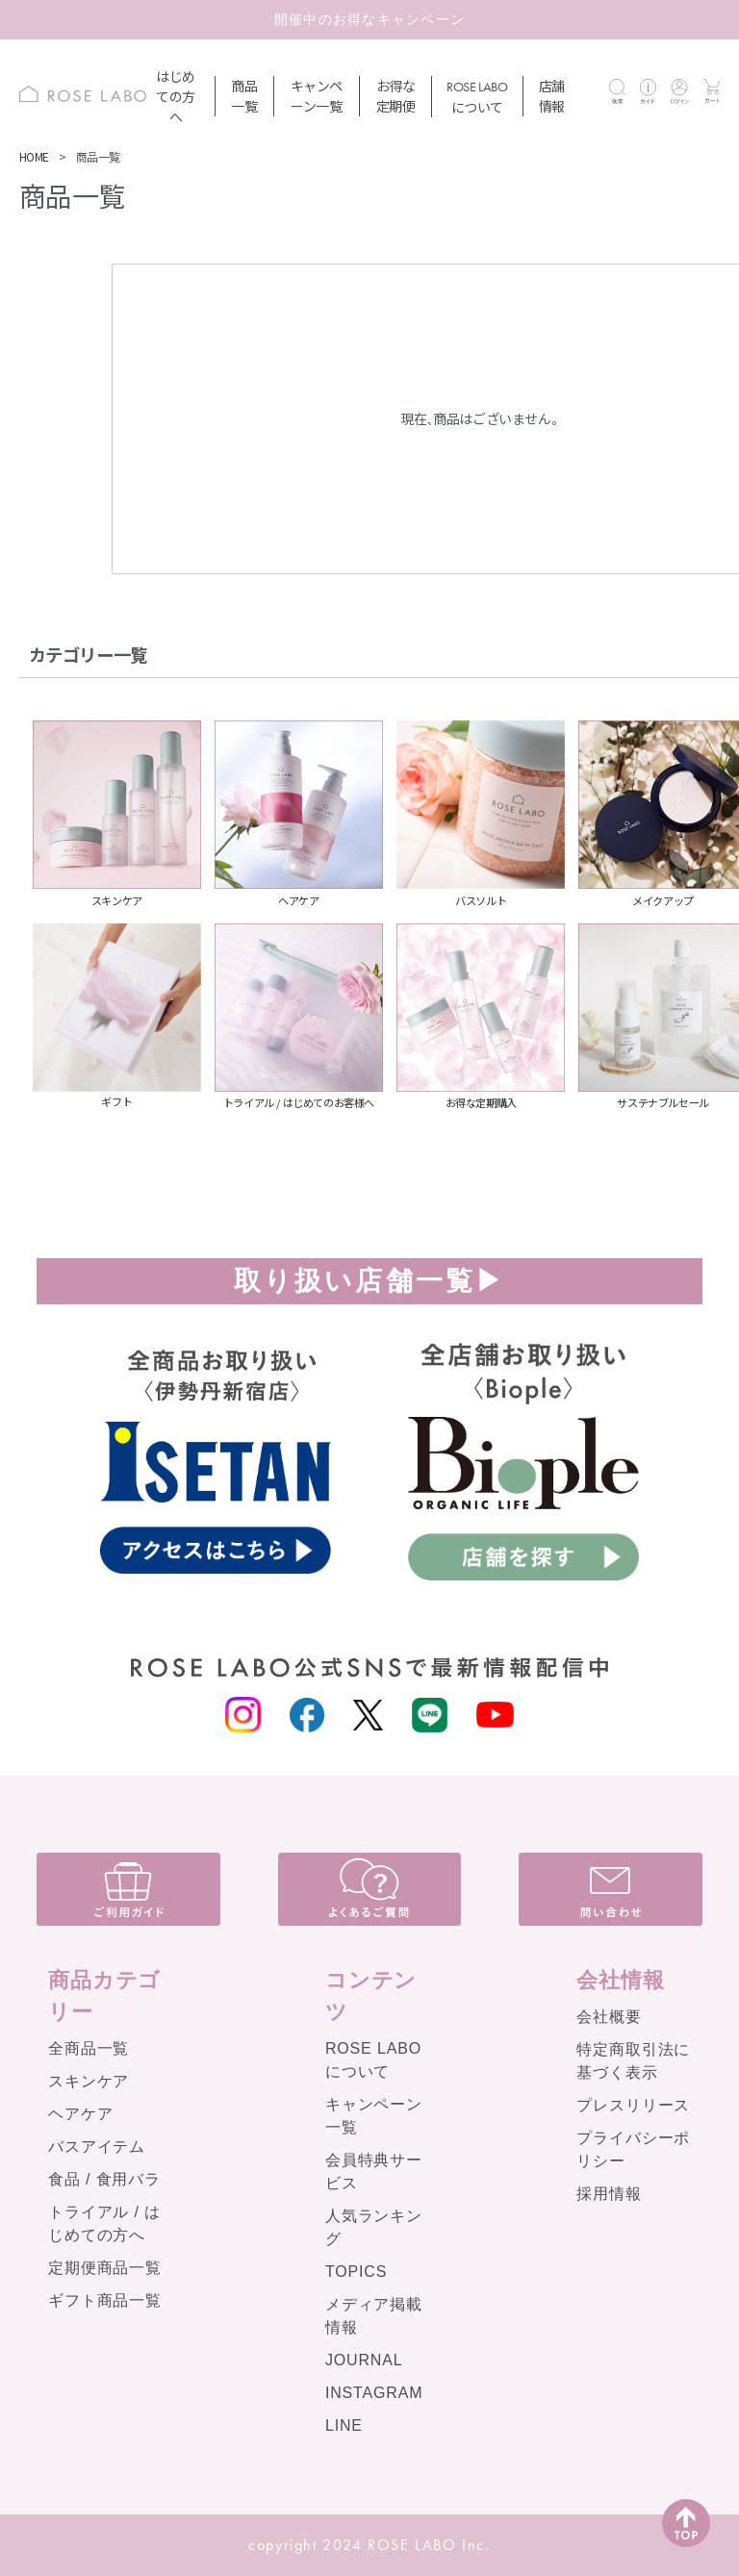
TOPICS (356, 2271)
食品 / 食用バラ (104, 2179)
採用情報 (608, 2193)
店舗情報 (552, 95)
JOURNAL (364, 2360)
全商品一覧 (88, 2048)
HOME (34, 156)
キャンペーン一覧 (317, 95)
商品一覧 (244, 95)
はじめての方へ (175, 96)
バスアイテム (96, 2146)
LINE (344, 2425)
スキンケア (88, 2081)
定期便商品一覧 (105, 2268)
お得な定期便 (396, 95)
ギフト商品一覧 (105, 2300)
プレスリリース (633, 2105)
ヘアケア (80, 2114)
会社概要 (608, 2016)
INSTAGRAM (374, 2393)
